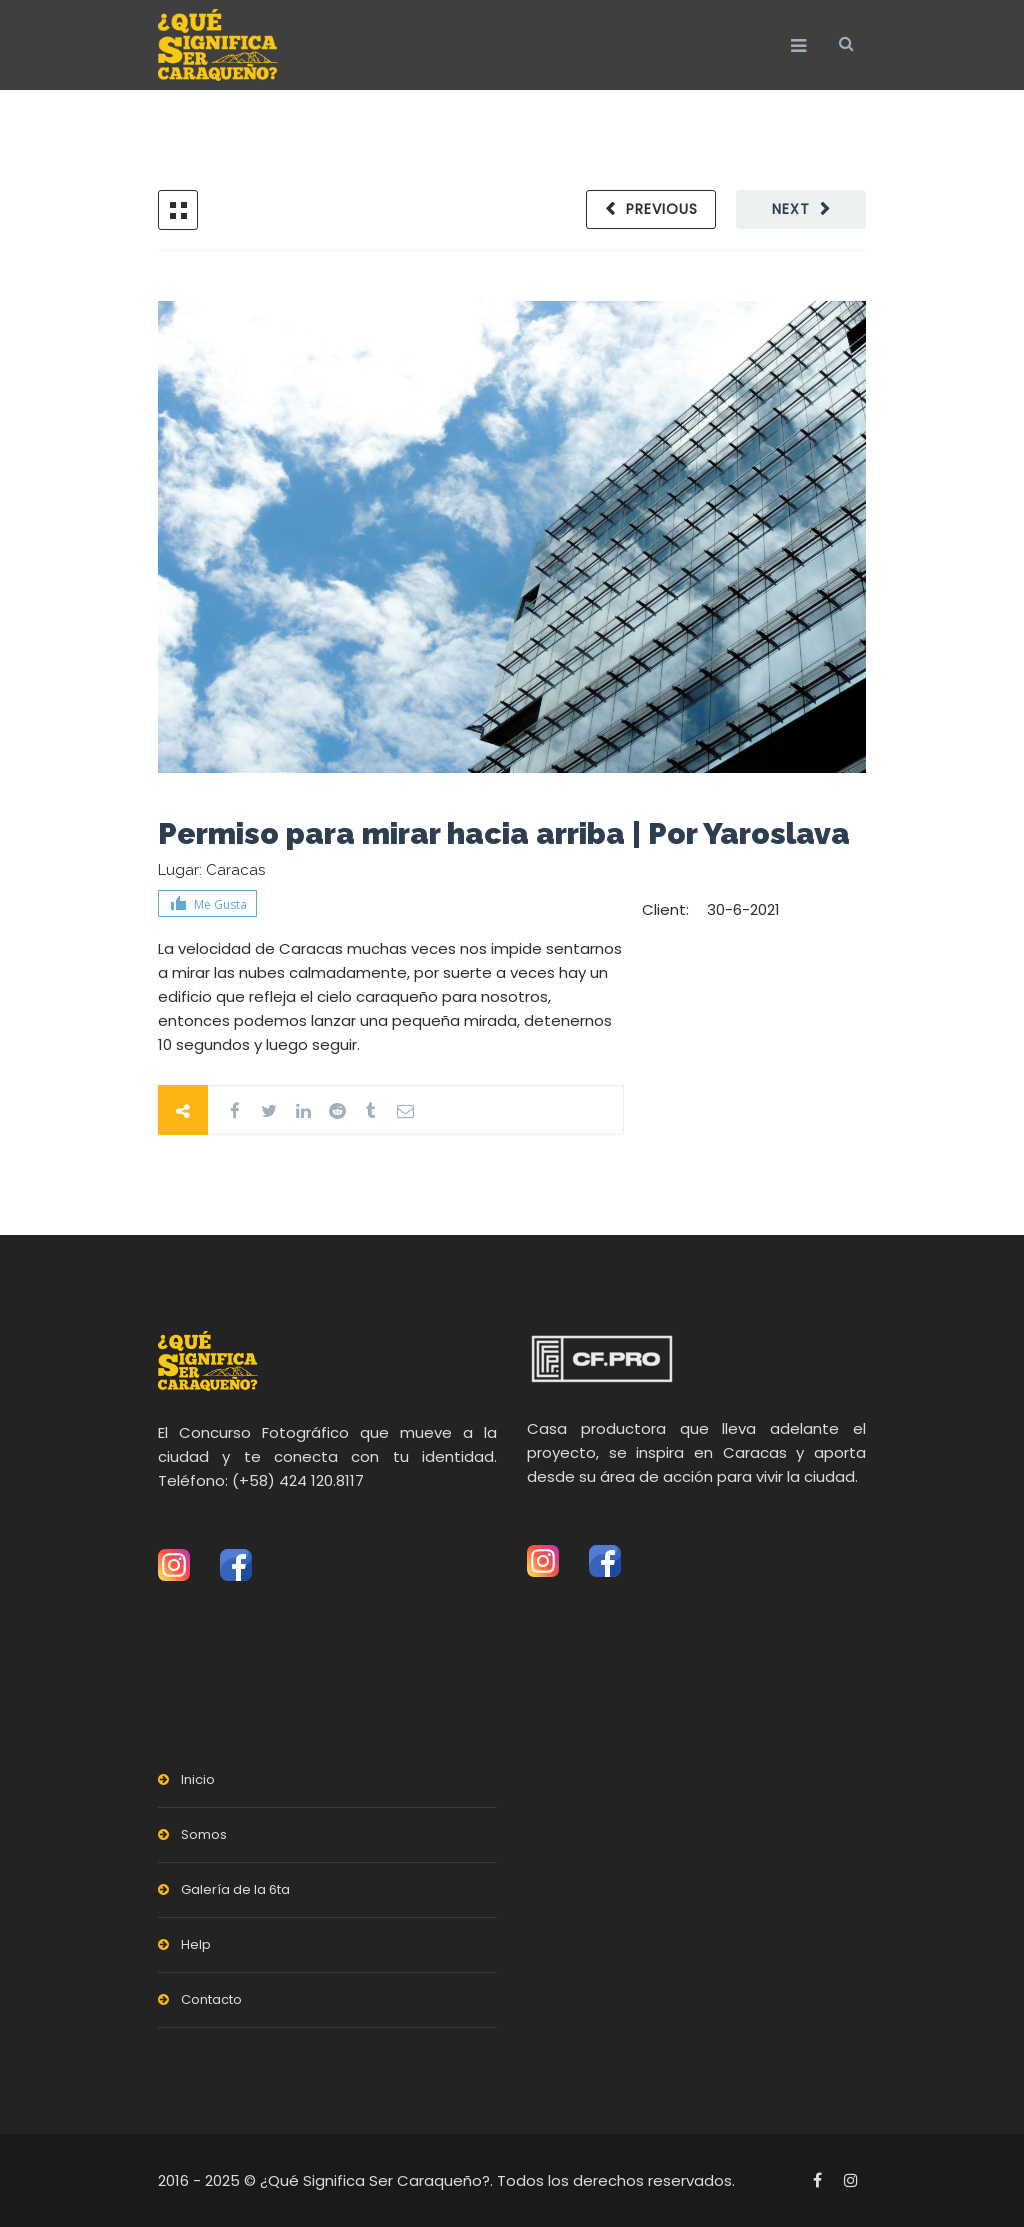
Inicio (198, 1779)
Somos (204, 1834)
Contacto (211, 1999)
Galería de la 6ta (235, 1889)
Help (196, 1944)
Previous (662, 209)
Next (791, 209)
